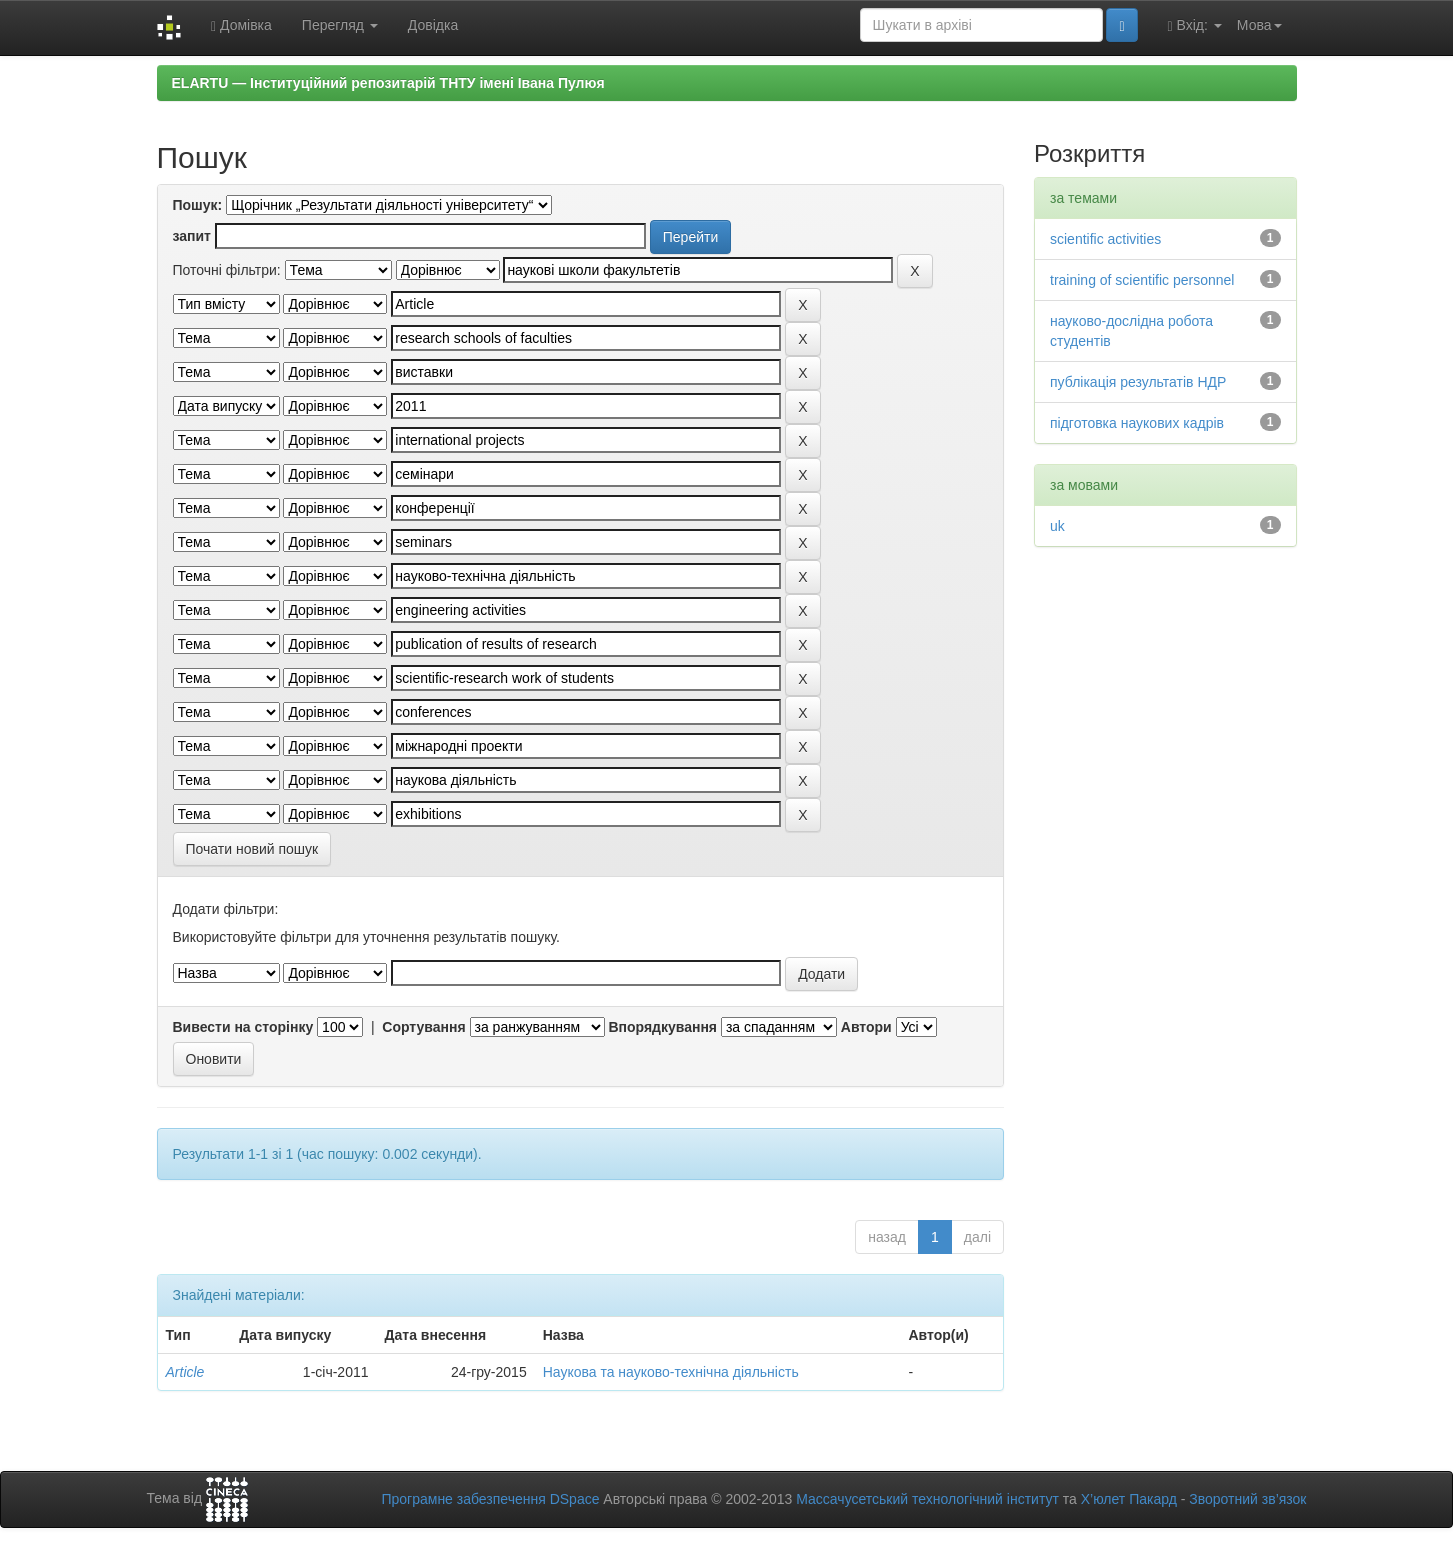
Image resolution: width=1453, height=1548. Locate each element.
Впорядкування (662, 1027)
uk (1057, 526)
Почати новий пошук (252, 849)
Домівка (241, 25)
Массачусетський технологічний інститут (927, 1499)
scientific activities (1105, 239)
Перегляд (340, 25)
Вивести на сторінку (243, 1027)
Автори (866, 1027)
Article (185, 1372)
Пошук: (198, 205)
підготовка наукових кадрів (1137, 423)
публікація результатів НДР (1138, 382)
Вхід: (1195, 25)
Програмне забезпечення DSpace (490, 1499)
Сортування (423, 1027)
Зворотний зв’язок (1247, 1499)
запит (192, 236)
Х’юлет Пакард (1129, 1499)
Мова (1259, 25)
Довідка (433, 25)
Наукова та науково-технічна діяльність (671, 1372)
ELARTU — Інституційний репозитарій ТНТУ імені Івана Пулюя (388, 83)
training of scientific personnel (1142, 280)
